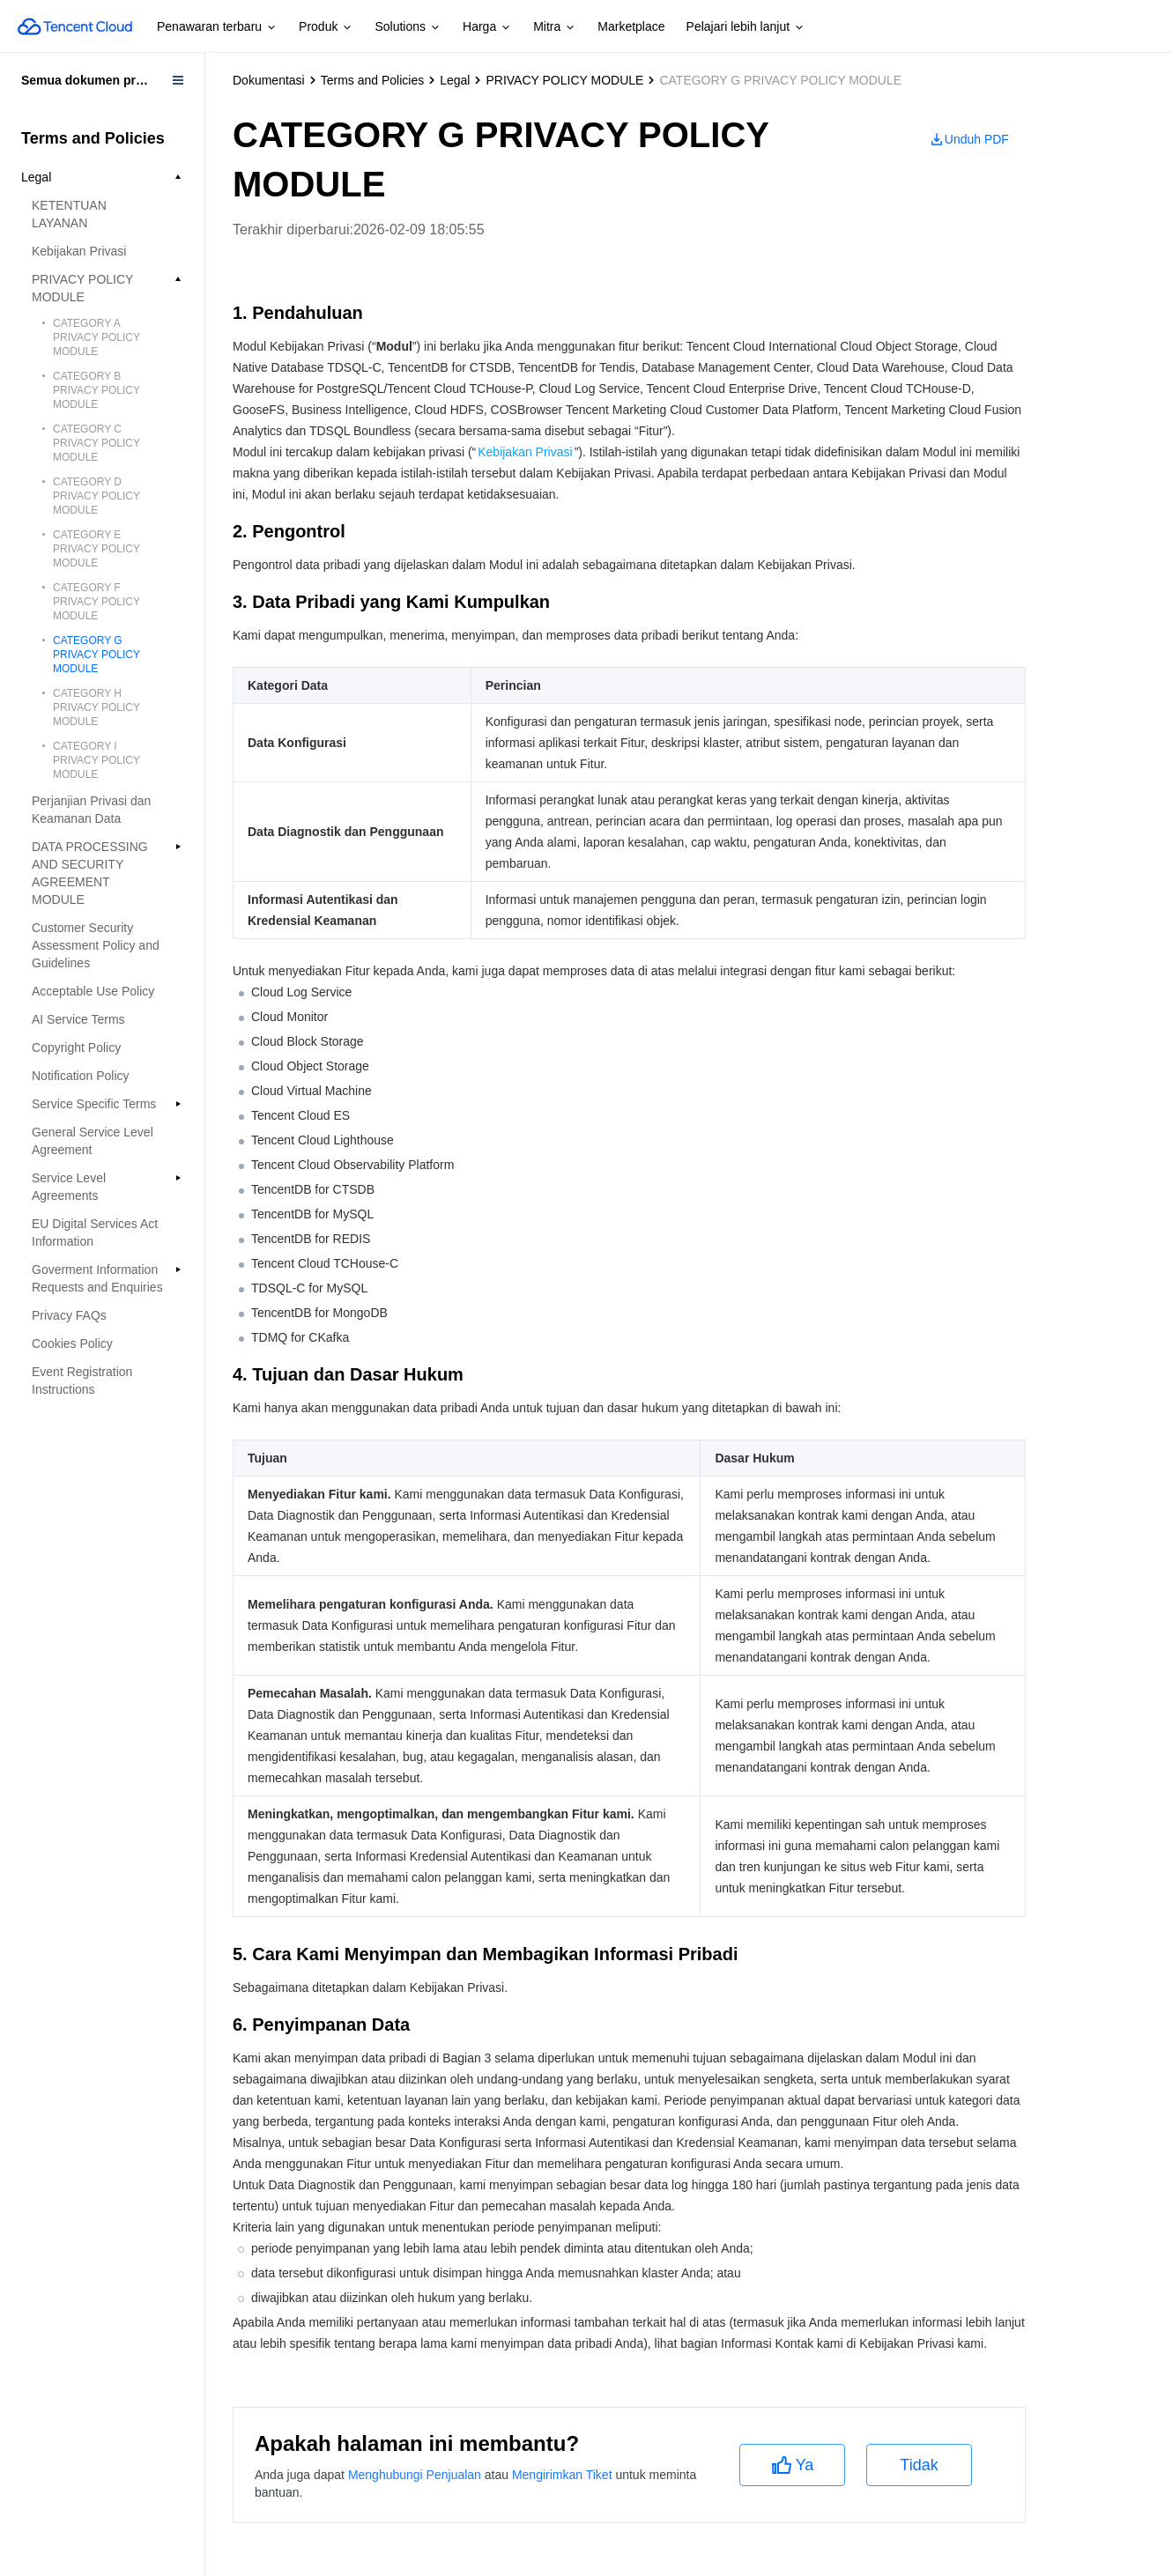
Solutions (408, 27)
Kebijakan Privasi (79, 251)
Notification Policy (81, 1076)
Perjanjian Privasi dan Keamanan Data (91, 809)
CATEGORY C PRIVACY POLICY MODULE (96, 443)
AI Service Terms (78, 1019)
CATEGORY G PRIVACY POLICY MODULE (96, 654)
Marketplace (630, 26)
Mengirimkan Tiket (562, 2475)
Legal (455, 80)
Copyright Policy (76, 1047)
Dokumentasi (269, 80)
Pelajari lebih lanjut (746, 27)
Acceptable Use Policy (93, 991)
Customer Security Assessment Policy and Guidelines (95, 945)
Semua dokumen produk (93, 80)
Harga (487, 27)
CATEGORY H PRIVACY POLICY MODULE (96, 707)
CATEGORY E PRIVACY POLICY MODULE (96, 549)
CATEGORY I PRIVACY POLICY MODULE (96, 760)
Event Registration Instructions (82, 1380)
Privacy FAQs (69, 1315)
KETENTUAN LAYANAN (69, 214)
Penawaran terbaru (217, 27)
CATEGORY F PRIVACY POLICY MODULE (96, 601)
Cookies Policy (72, 1343)
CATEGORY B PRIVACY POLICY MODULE (96, 390)
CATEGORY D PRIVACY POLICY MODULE (96, 496)
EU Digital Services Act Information (95, 1232)
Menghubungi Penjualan (414, 2475)
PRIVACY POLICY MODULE (564, 80)
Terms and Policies (373, 80)
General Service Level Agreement (92, 1141)
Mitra (554, 27)
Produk (326, 27)
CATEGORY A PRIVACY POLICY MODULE (96, 337)
